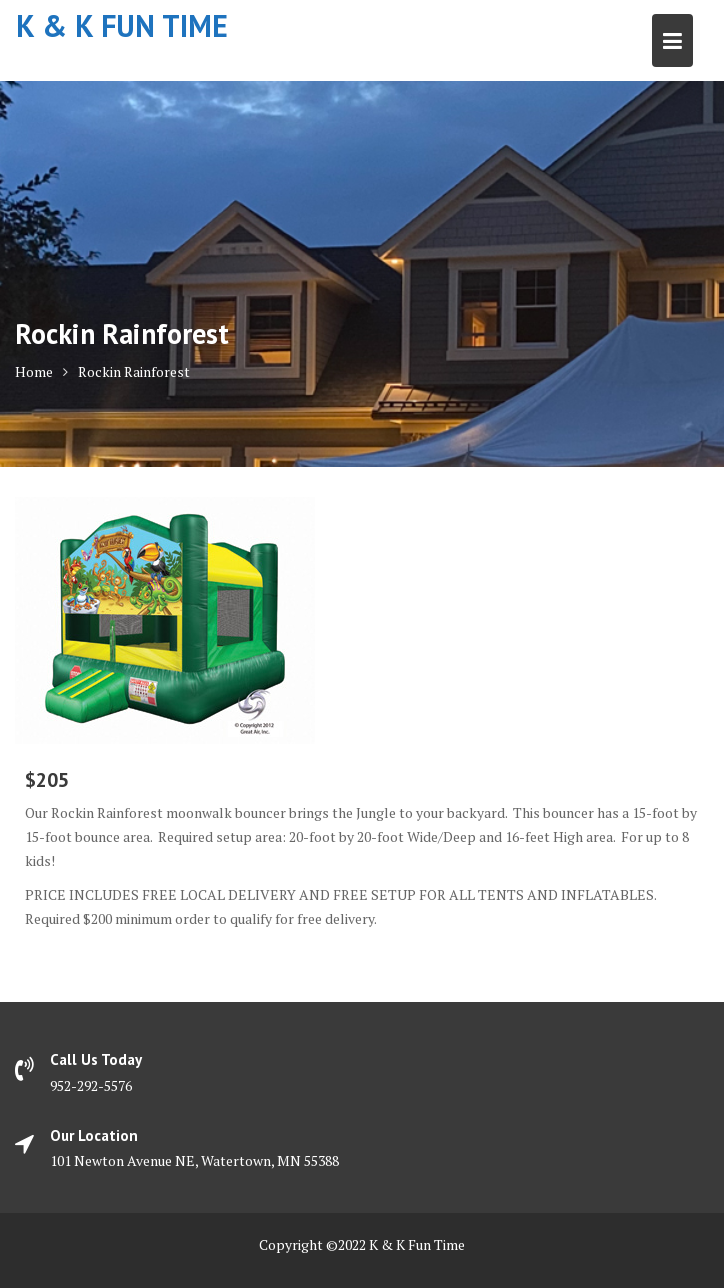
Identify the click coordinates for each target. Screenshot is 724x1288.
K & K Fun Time (122, 25)
